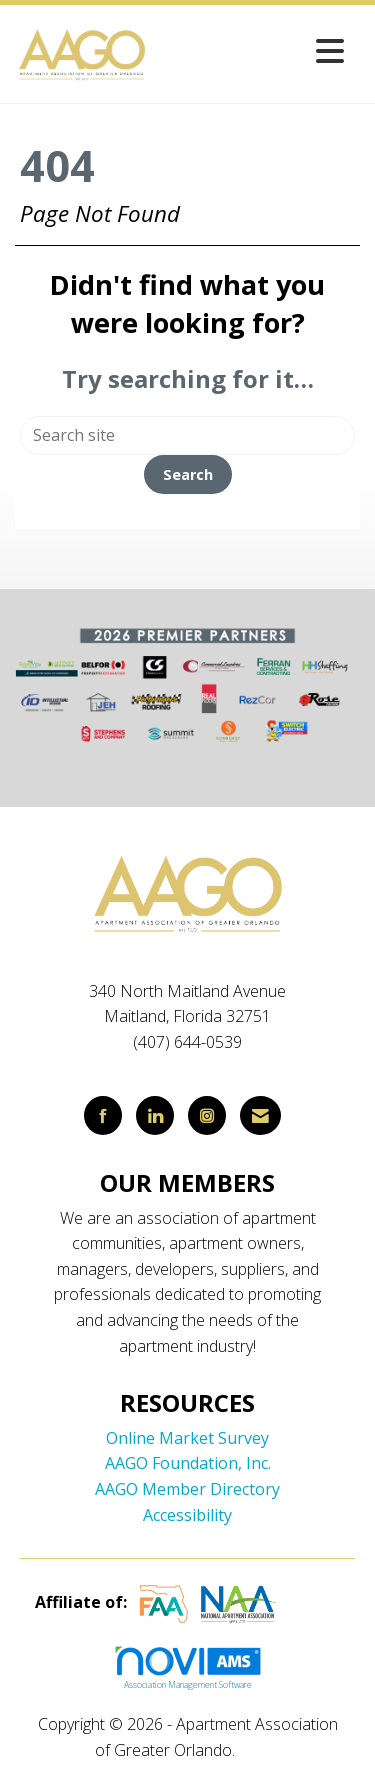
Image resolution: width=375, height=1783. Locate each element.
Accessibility (187, 1515)
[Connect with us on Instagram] (207, 1115)
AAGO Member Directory (187, 1489)
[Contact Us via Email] (260, 1115)
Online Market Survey (187, 1438)
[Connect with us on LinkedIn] (155, 1115)
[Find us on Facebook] (103, 1115)
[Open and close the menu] (252, 50)
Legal (259, 1750)
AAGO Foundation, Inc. (188, 1463)
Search (188, 474)
